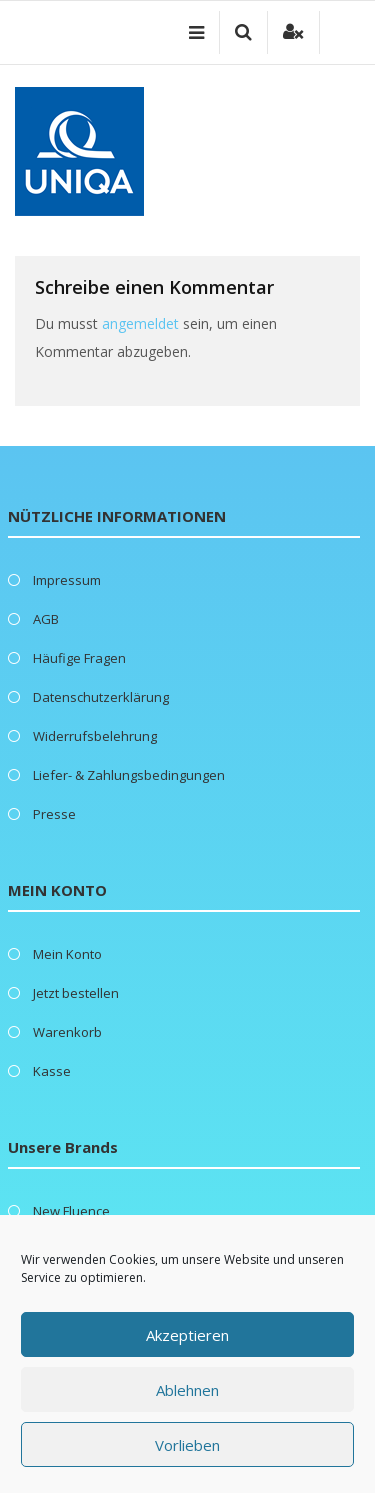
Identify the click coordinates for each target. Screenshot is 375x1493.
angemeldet (140, 323)
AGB (46, 619)
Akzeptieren (187, 1335)
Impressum (67, 580)
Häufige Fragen (79, 658)
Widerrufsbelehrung (95, 736)
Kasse (52, 1071)
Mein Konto (67, 954)
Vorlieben (187, 1445)
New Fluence (71, 1211)
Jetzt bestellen (76, 993)
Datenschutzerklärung (101, 697)
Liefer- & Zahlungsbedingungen (129, 775)
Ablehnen (187, 1390)
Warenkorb (67, 1032)
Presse (54, 814)
